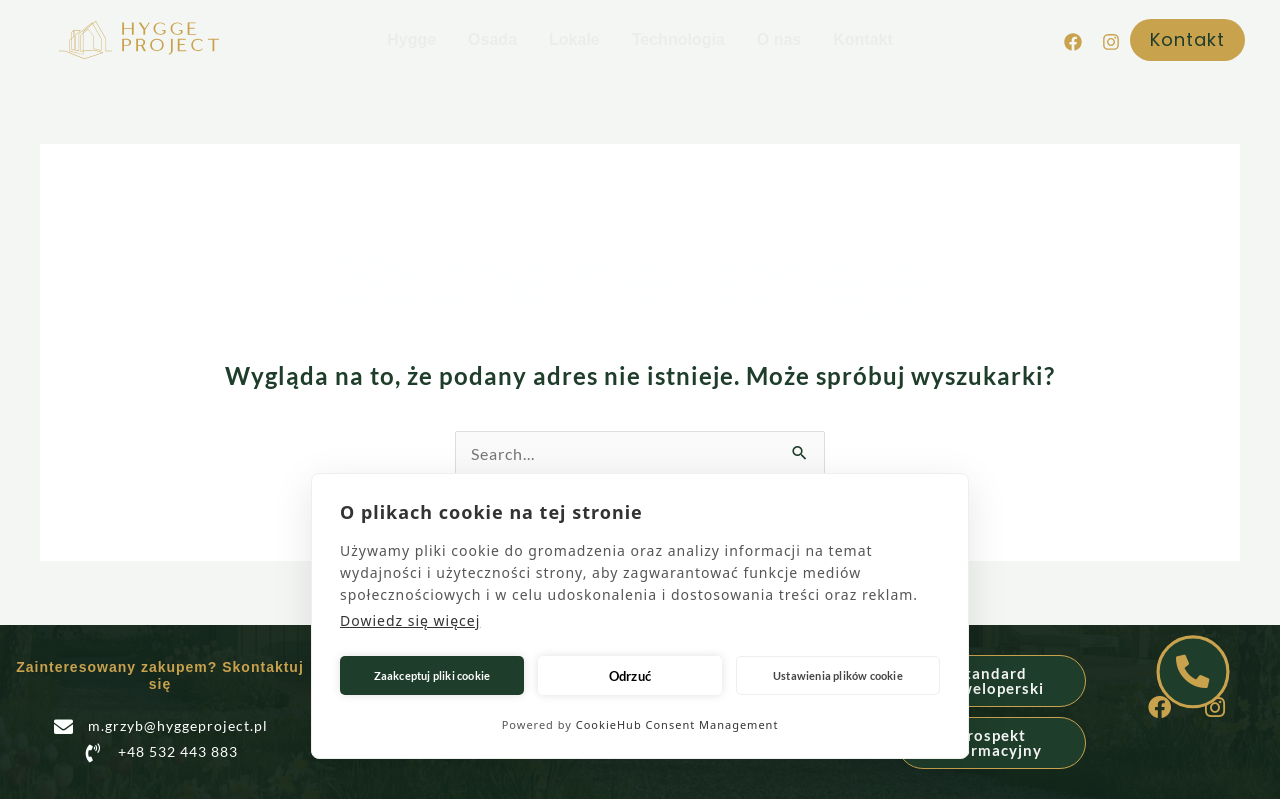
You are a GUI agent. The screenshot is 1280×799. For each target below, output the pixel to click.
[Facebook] (1073, 42)
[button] (1192, 40)
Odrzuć (630, 676)
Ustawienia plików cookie (838, 675)
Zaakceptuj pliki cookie (432, 675)
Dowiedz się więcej (410, 620)
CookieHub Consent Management (677, 724)
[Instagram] (1111, 42)
